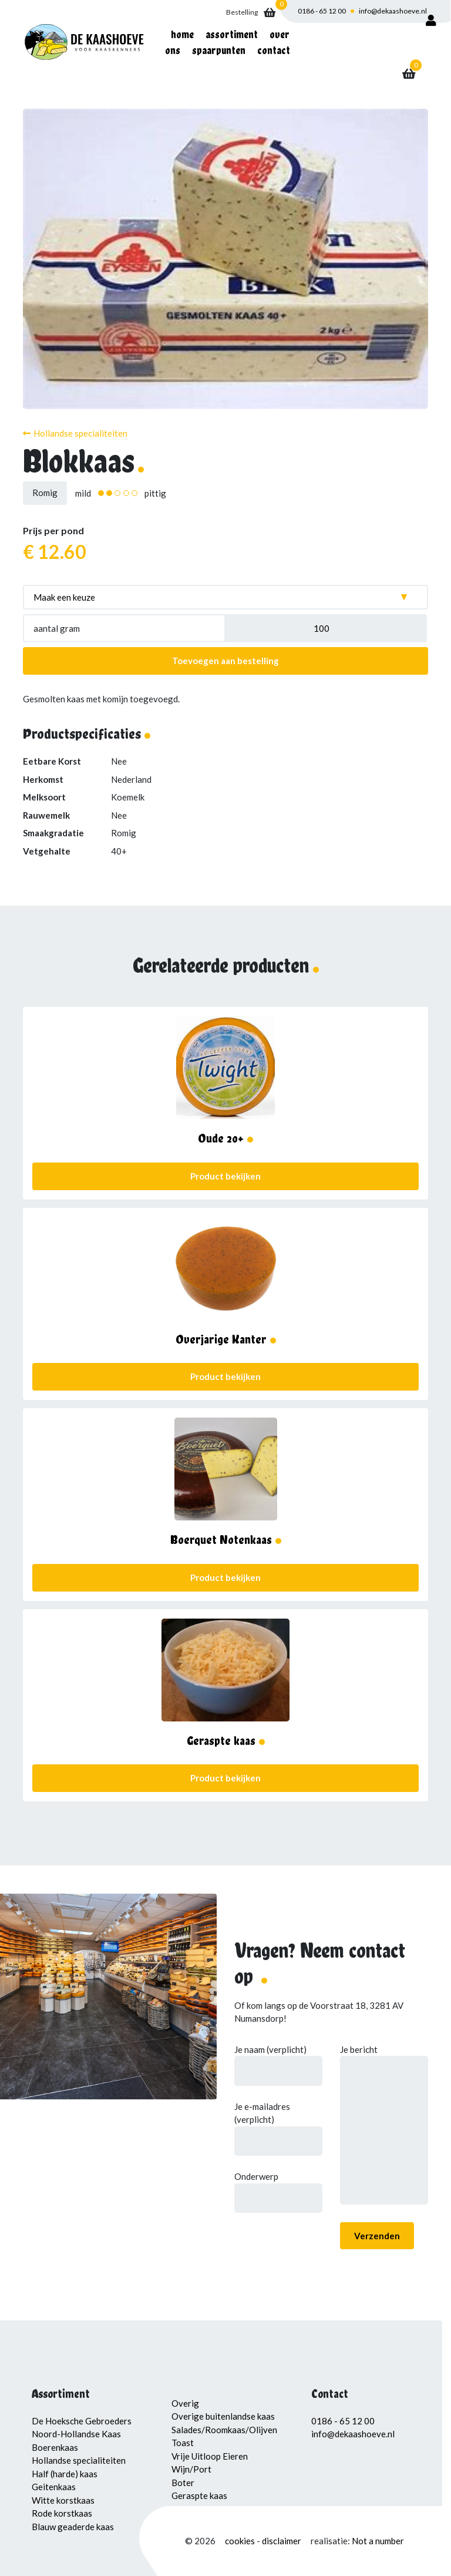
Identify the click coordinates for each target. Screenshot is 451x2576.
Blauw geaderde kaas (73, 2526)
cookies (241, 2540)
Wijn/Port (191, 2469)
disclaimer (281, 2540)
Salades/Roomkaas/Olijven (224, 2429)
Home (182, 34)
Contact (273, 50)
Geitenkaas (54, 2486)
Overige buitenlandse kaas (223, 2416)
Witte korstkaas (63, 2500)
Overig (185, 2403)
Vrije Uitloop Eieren (209, 2456)
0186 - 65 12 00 (322, 10)
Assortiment (232, 34)
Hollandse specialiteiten (75, 433)
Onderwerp (278, 2187)
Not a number (378, 2540)
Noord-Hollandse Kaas (76, 2433)
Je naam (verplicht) (278, 2060)
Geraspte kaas (199, 2495)
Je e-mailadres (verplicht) (278, 2123)
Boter (182, 2482)
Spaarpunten (218, 50)
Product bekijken (225, 1176)
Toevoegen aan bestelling (225, 660)
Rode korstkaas (62, 2513)
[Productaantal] (325, 628)
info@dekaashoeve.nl (393, 10)
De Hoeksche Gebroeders (82, 2421)
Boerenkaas (55, 2447)
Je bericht (384, 2125)
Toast (182, 2442)
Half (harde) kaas (64, 2473)
